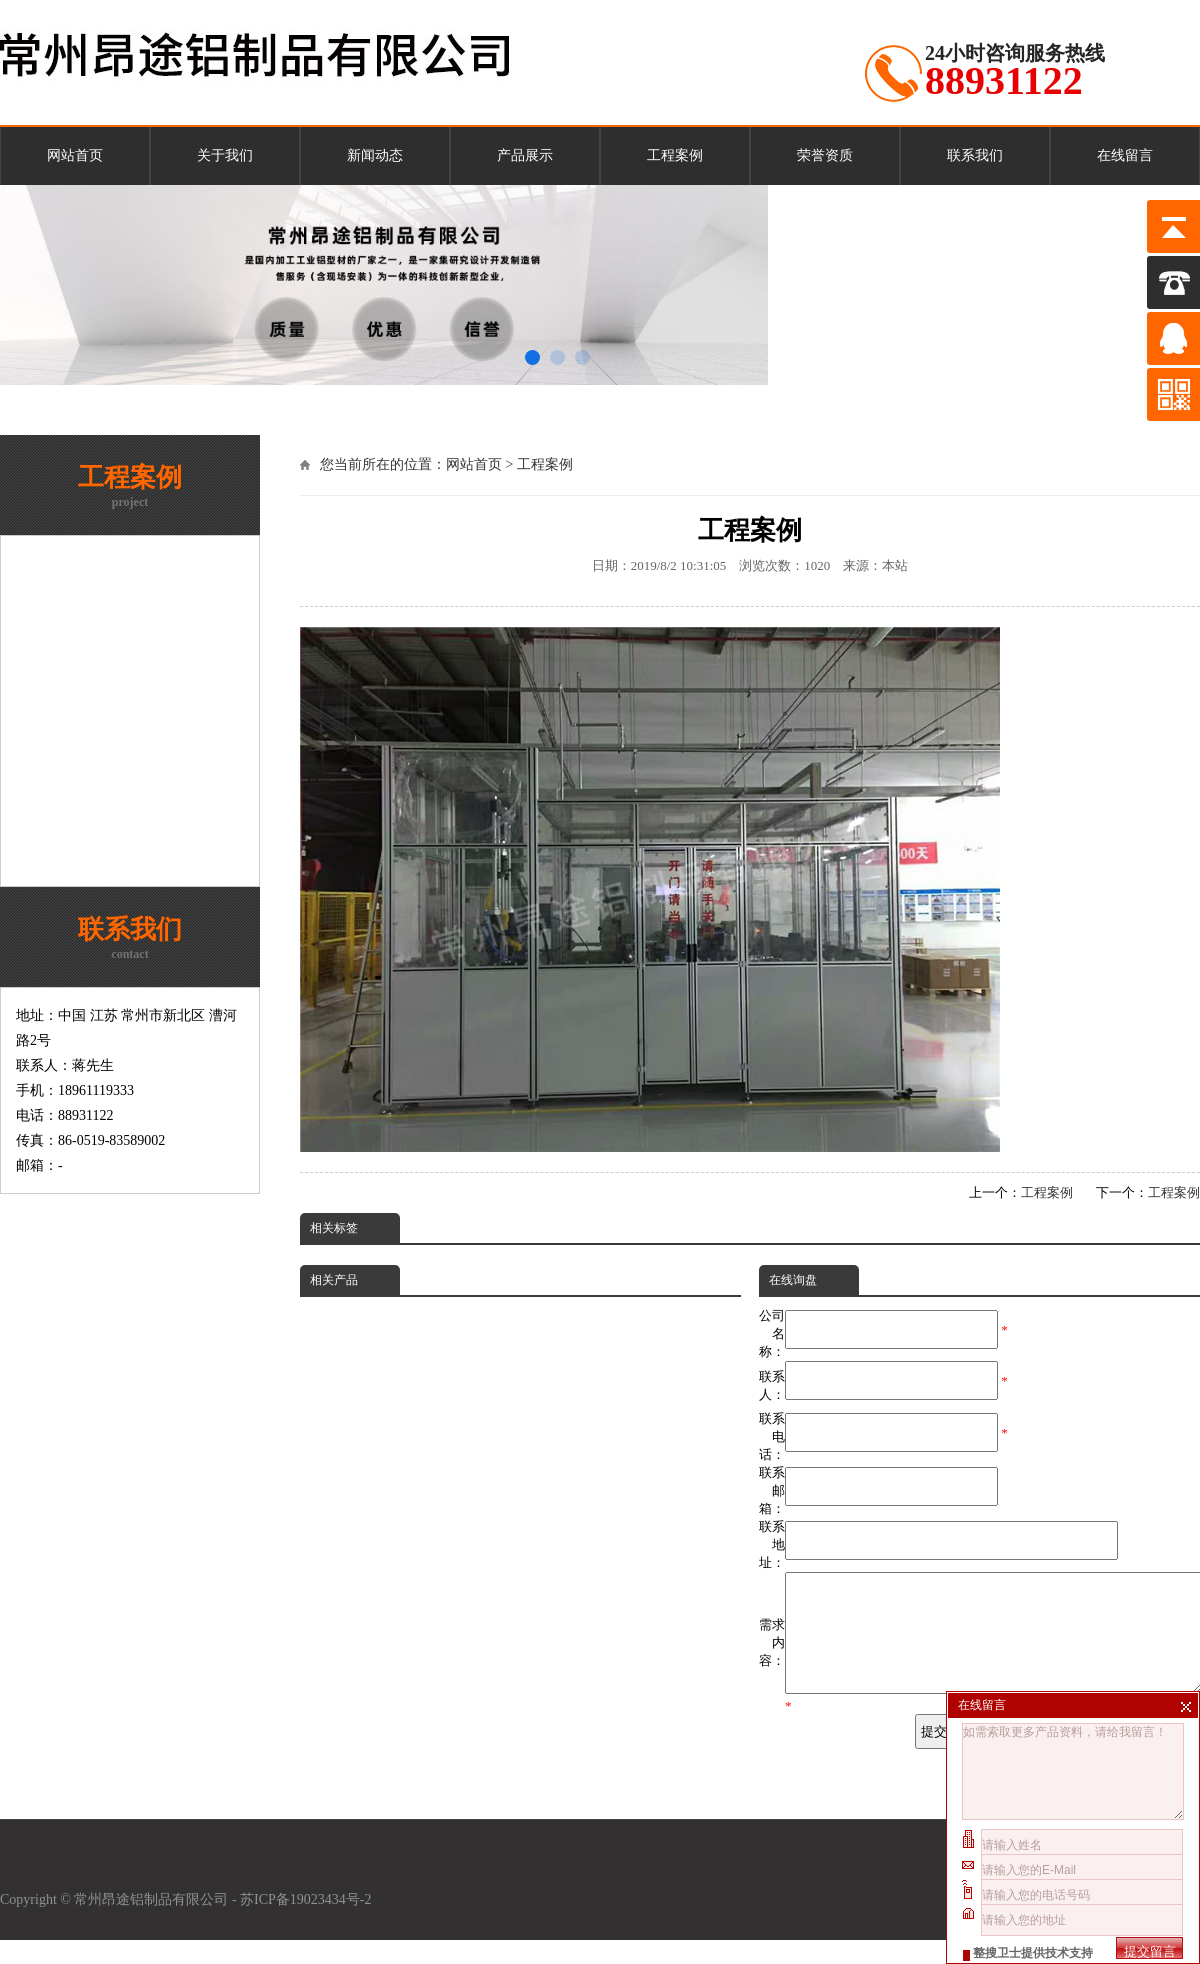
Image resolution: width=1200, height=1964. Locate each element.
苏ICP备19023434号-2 (307, 1923)
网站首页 (75, 155)
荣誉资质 (825, 155)
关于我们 (225, 155)
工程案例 (675, 155)
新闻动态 (375, 155)
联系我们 (975, 155)
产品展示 (525, 155)
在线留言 (1125, 155)
